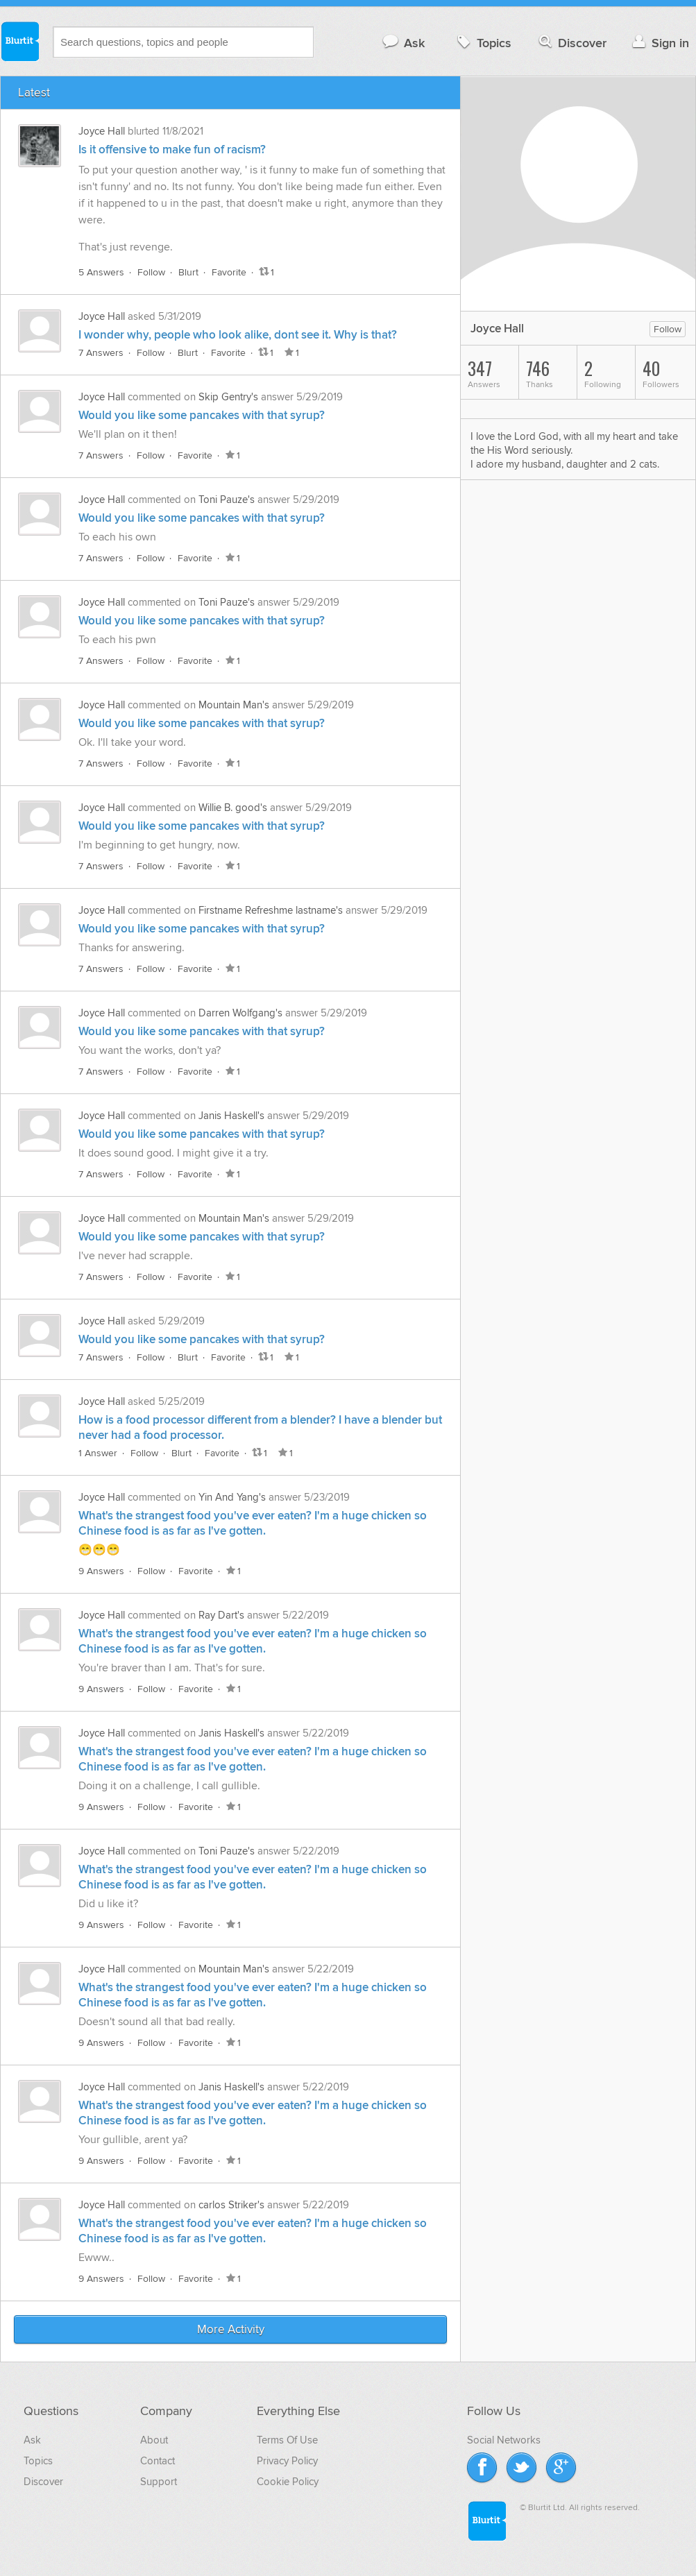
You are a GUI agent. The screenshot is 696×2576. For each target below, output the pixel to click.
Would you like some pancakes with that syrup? (201, 416)
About (154, 2440)
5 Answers (101, 272)
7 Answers (101, 353)
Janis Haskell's (231, 1115)
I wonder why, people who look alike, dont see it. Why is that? (237, 335)
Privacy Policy (287, 2461)
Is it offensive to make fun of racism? (172, 150)
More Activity (230, 2330)
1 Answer (97, 1453)
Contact (157, 2461)
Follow (151, 272)
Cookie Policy (288, 2481)
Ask (403, 43)
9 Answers (101, 1571)
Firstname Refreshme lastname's (270, 910)
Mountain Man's (233, 705)
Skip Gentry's (228, 397)
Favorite (229, 272)
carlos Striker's (231, 2205)
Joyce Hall (101, 131)
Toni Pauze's (226, 499)
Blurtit (19, 41)
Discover (571, 43)
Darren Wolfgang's (240, 1013)
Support (158, 2481)
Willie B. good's (232, 807)
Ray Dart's (221, 1615)
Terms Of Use (287, 2440)
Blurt (188, 272)
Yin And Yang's (232, 1497)
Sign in (659, 43)
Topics (482, 43)
